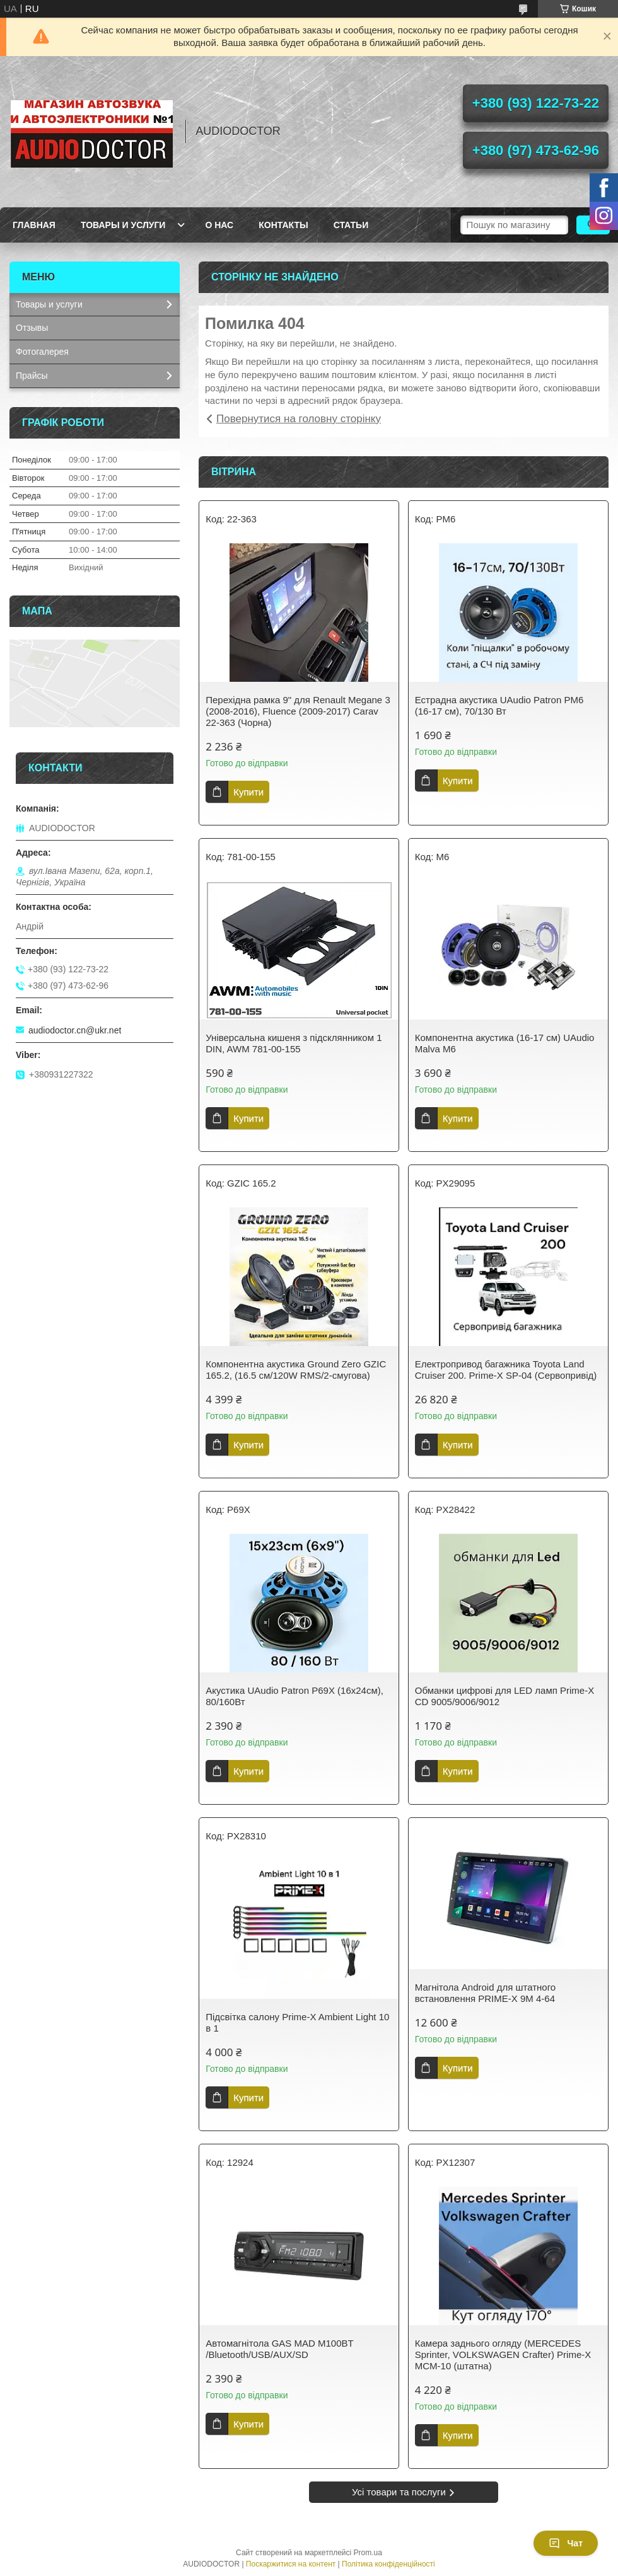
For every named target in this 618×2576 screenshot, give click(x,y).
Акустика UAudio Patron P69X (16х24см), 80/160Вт (294, 1696)
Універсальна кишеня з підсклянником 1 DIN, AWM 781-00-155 (294, 1043)
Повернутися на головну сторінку (298, 419)
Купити (248, 791)
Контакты (283, 225)
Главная (34, 225)
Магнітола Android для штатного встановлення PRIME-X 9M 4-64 (485, 1993)
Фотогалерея (42, 352)
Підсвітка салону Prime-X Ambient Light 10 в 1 (297, 2022)
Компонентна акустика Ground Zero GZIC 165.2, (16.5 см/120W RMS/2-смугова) (296, 1370)
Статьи (351, 225)
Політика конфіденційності (388, 2564)
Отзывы (32, 328)
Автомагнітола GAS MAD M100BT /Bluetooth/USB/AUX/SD (279, 2349)
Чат (566, 2543)
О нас (219, 225)
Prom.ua (368, 2552)
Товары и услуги (123, 225)
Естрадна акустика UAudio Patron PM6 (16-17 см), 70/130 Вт (499, 705)
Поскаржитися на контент (290, 2564)
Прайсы (32, 376)
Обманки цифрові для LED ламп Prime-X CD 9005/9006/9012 (504, 1696)
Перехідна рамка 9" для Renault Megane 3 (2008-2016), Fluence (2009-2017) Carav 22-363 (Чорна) (298, 711)
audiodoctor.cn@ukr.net (74, 1030)
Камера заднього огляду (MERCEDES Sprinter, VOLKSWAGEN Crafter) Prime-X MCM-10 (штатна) (503, 2354)
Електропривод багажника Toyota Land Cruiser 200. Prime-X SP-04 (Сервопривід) (506, 1370)
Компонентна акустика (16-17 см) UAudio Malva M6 (505, 1043)
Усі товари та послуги (399, 2492)
